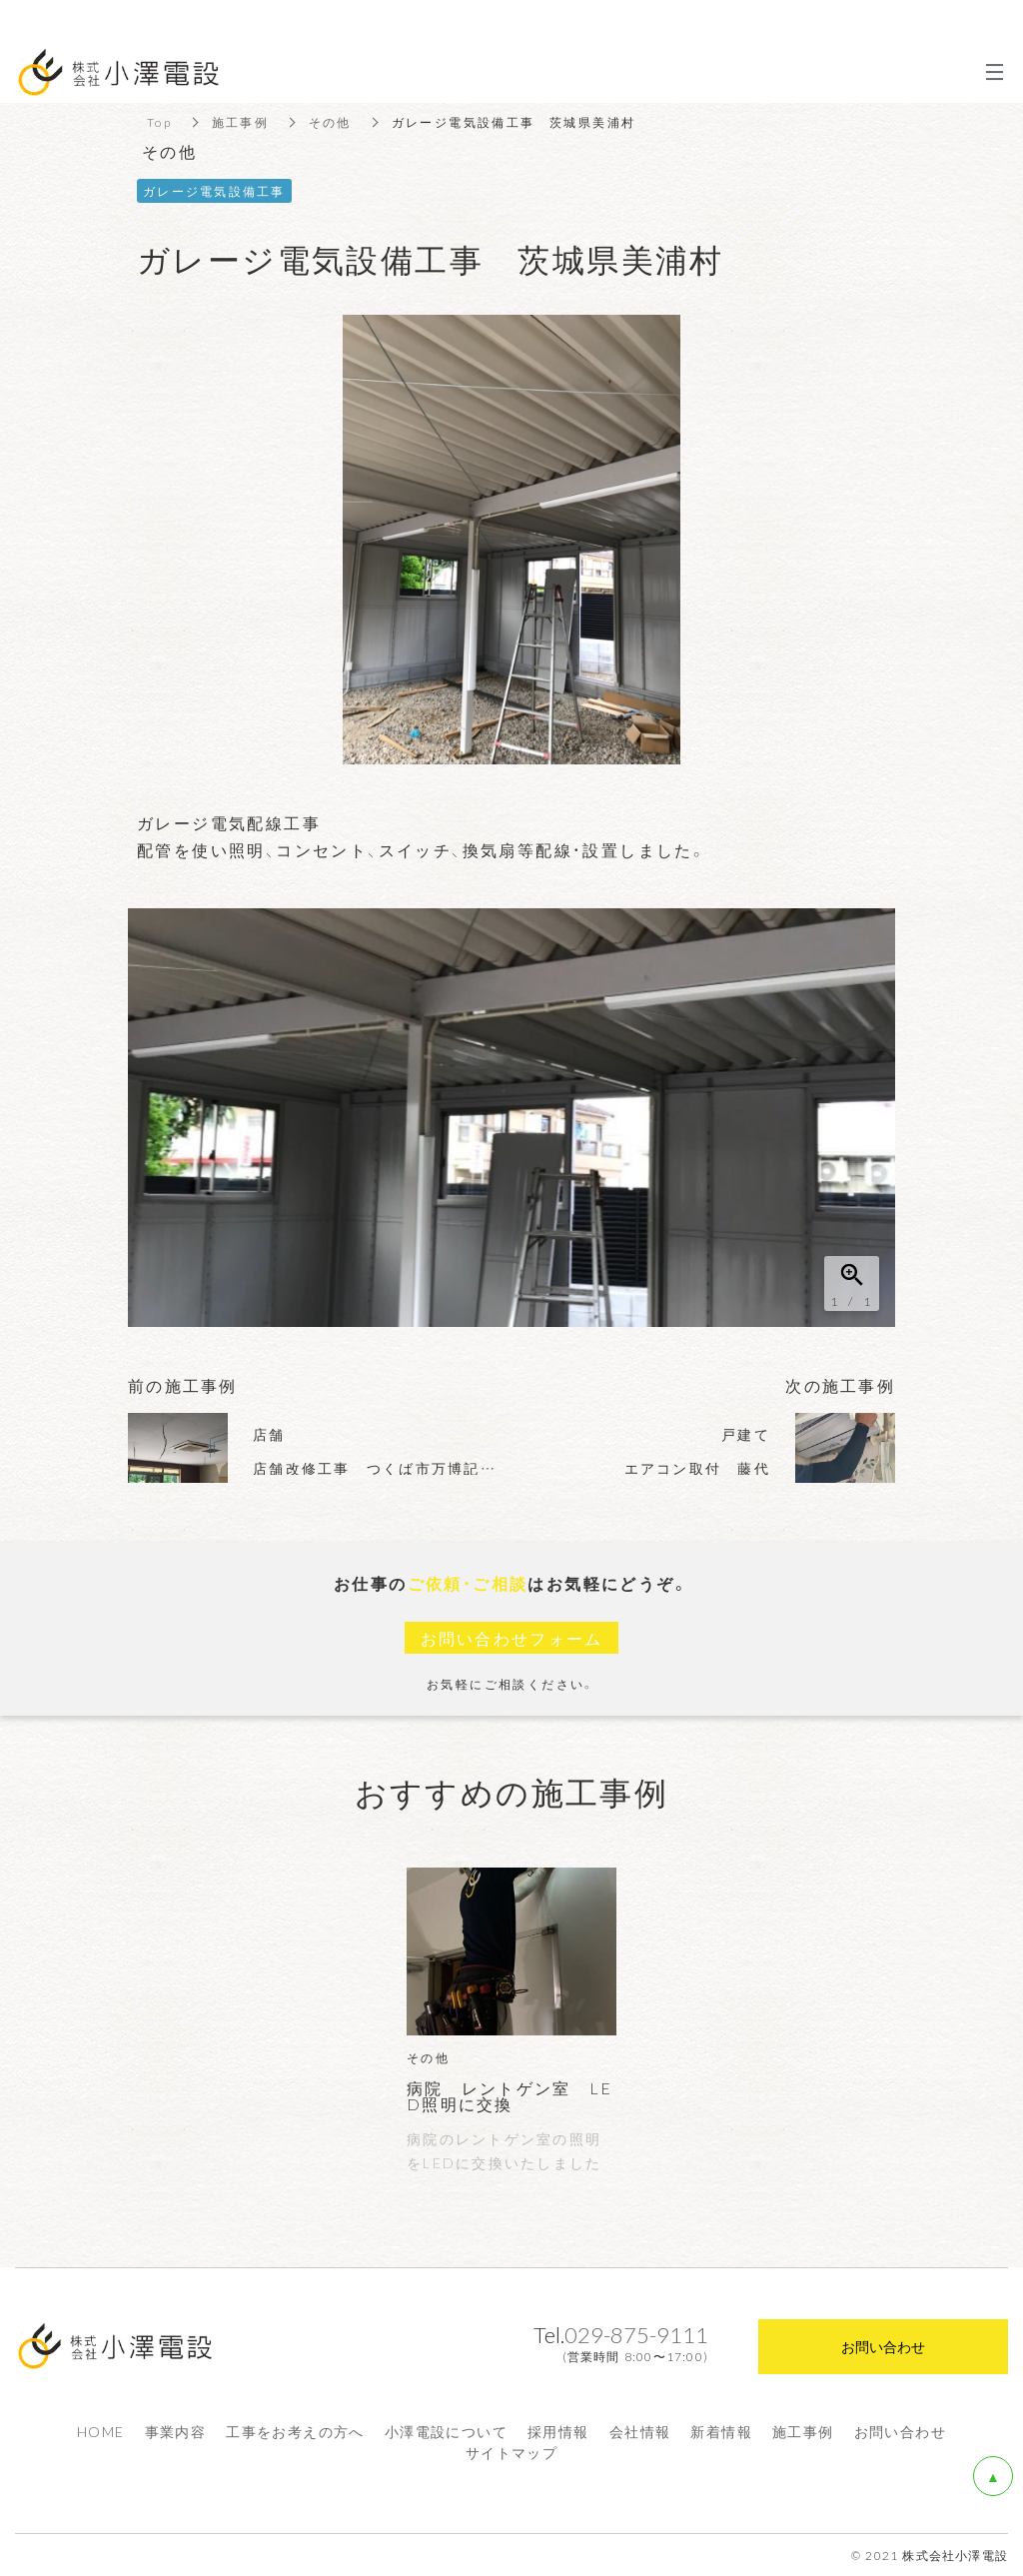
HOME (101, 2431)
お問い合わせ (900, 2431)
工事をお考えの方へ (295, 2431)
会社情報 (640, 2431)
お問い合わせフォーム (511, 1638)
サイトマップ (511, 2452)
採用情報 (558, 2431)
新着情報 (721, 2431)
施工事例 (803, 2431)
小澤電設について (446, 2431)
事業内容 (176, 2431)
